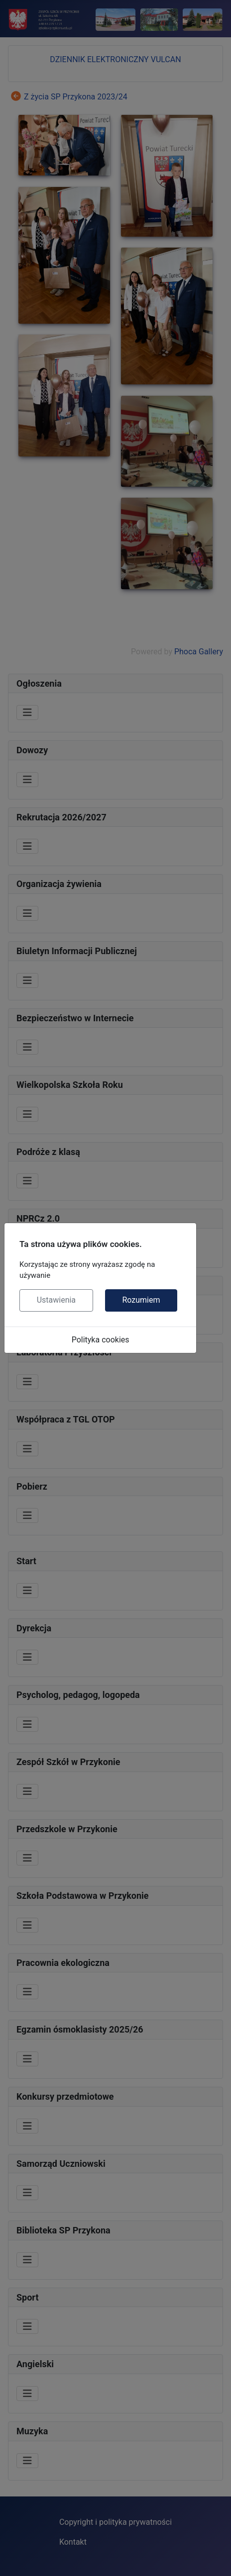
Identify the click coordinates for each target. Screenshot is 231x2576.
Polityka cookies (100, 1339)
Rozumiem (141, 1300)
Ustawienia (56, 1300)
